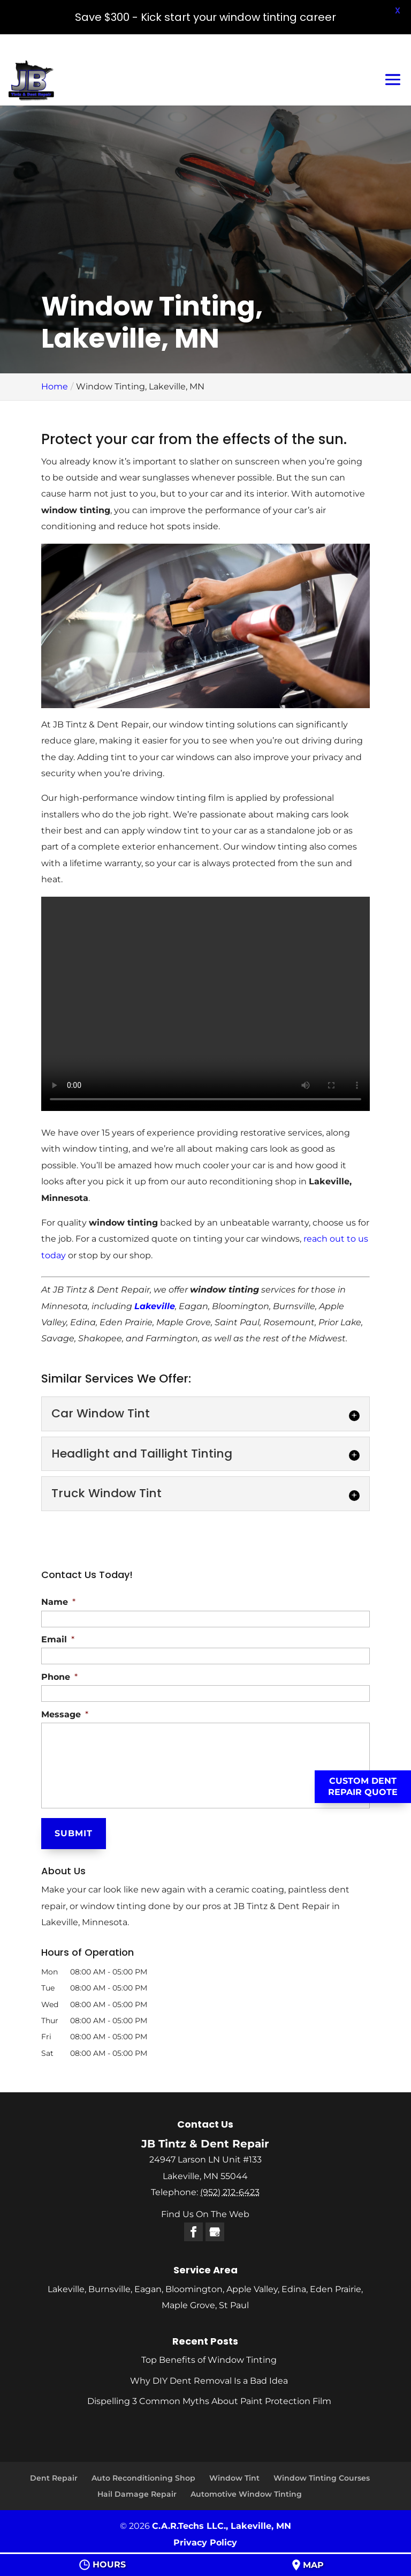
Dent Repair (54, 2478)
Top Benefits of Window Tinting (209, 2360)
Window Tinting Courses (321, 2478)
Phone (59, 1677)
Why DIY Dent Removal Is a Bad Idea (209, 2381)
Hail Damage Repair (137, 2494)
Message (64, 1714)
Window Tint (234, 2478)
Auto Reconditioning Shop (143, 2478)
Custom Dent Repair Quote (363, 1786)
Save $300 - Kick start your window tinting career (205, 17)
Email (57, 1639)
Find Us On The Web (205, 2214)
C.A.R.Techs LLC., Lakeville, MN (221, 2526)
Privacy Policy (205, 2542)
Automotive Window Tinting (246, 2494)
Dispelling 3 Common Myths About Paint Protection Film (209, 2401)
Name (58, 1602)
